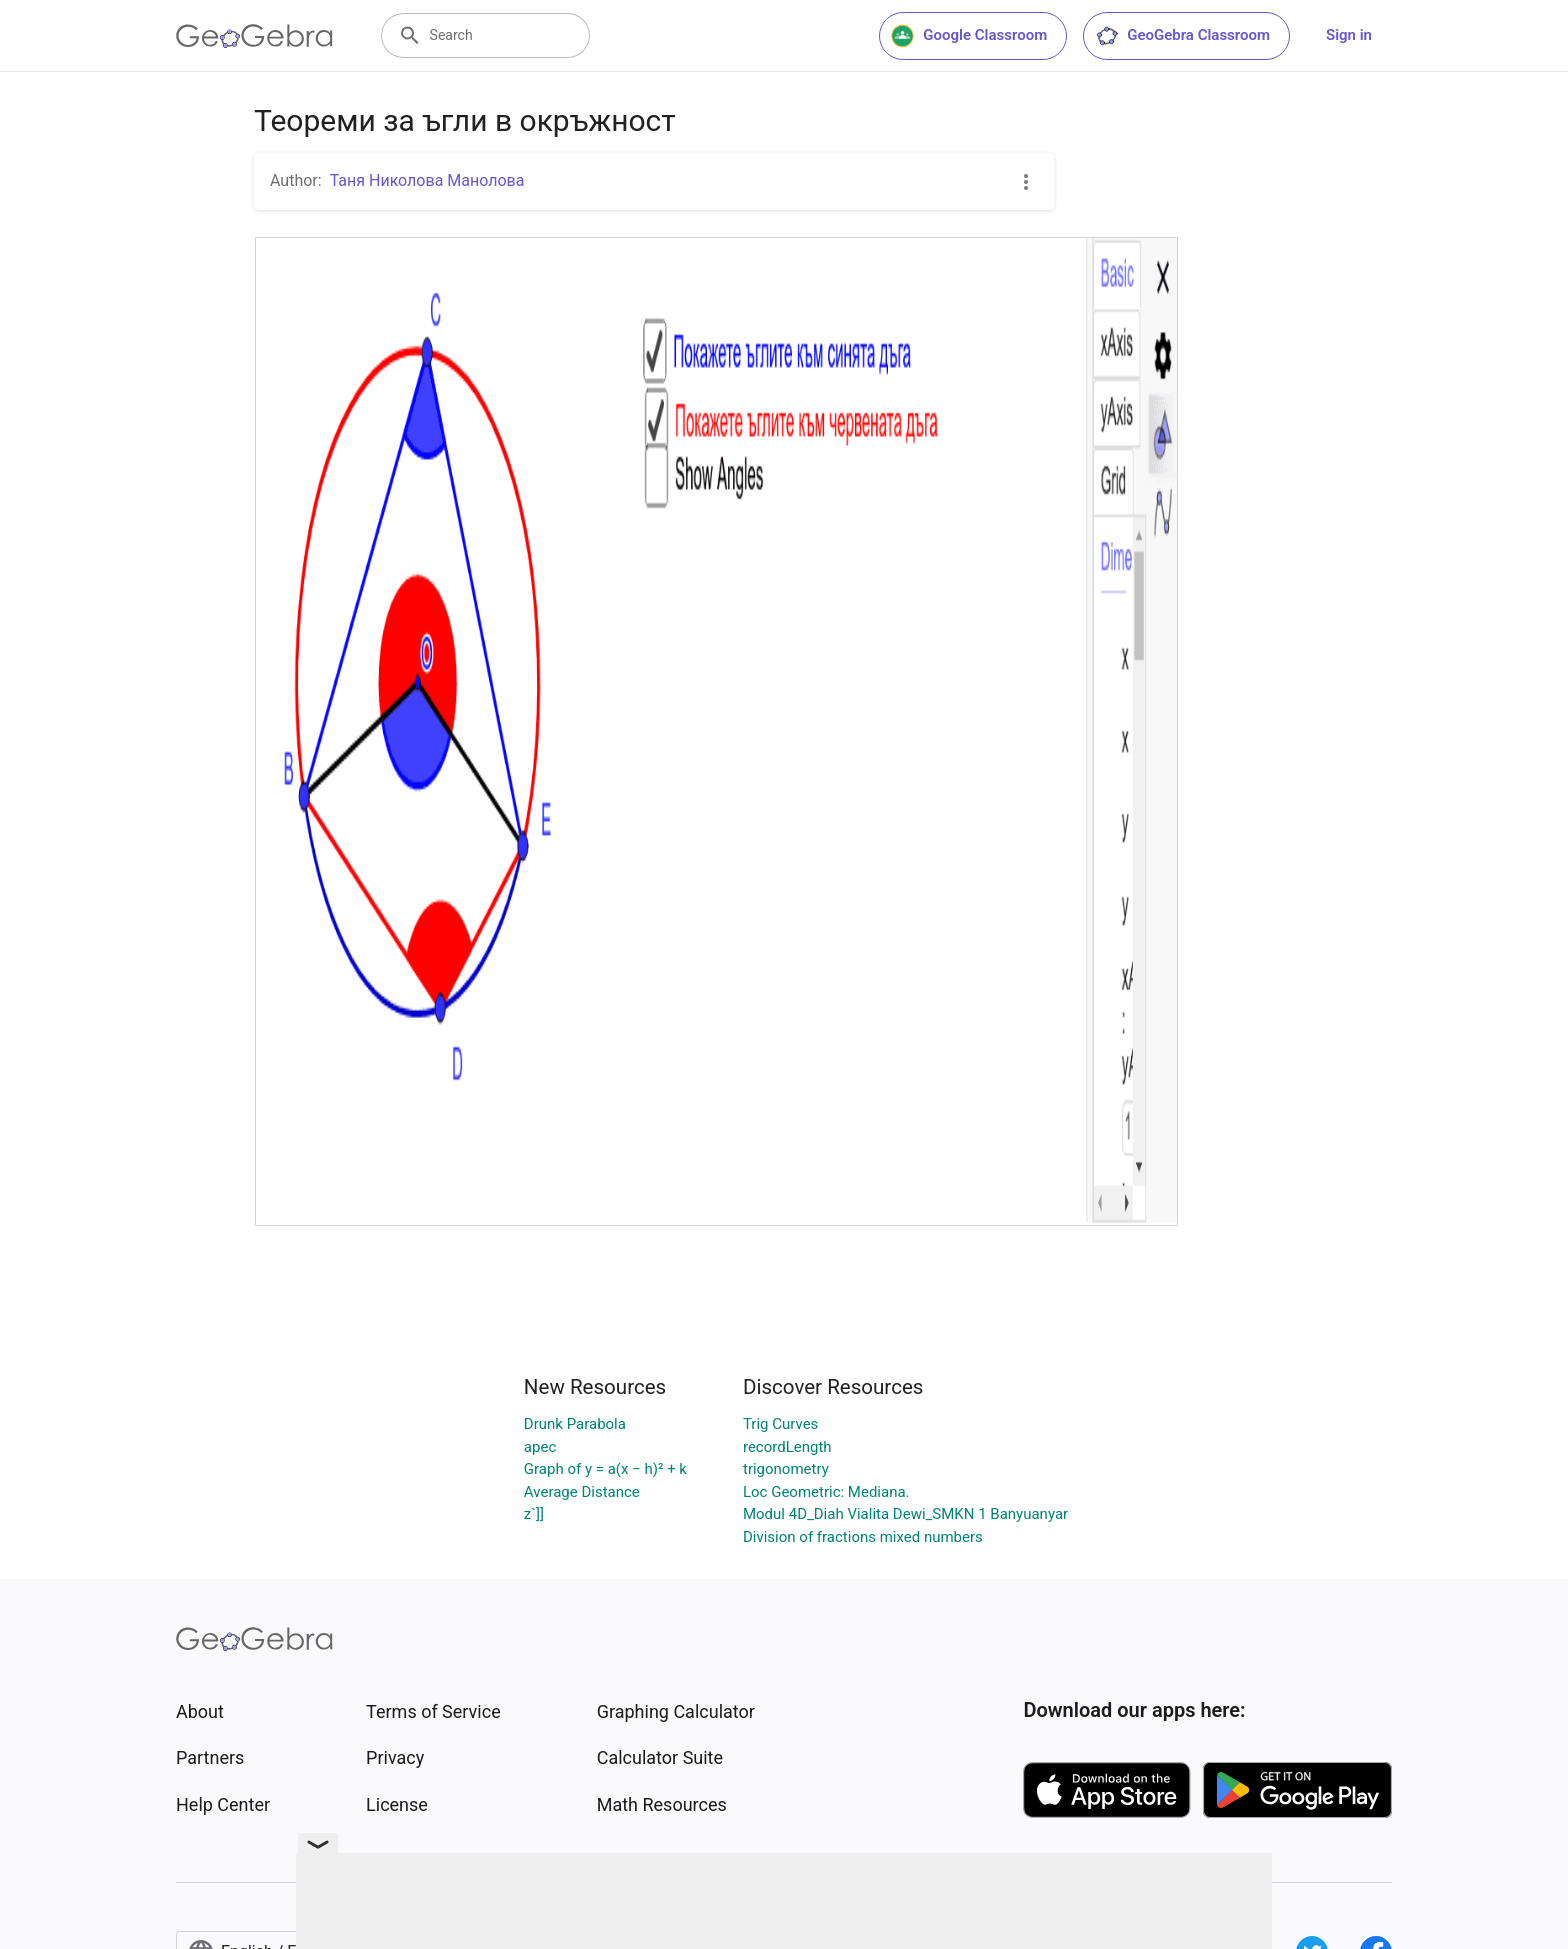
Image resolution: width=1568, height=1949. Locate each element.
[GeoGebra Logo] (254, 36)
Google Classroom (969, 36)
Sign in (1349, 35)
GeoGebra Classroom (1182, 36)
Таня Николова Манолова (427, 180)
